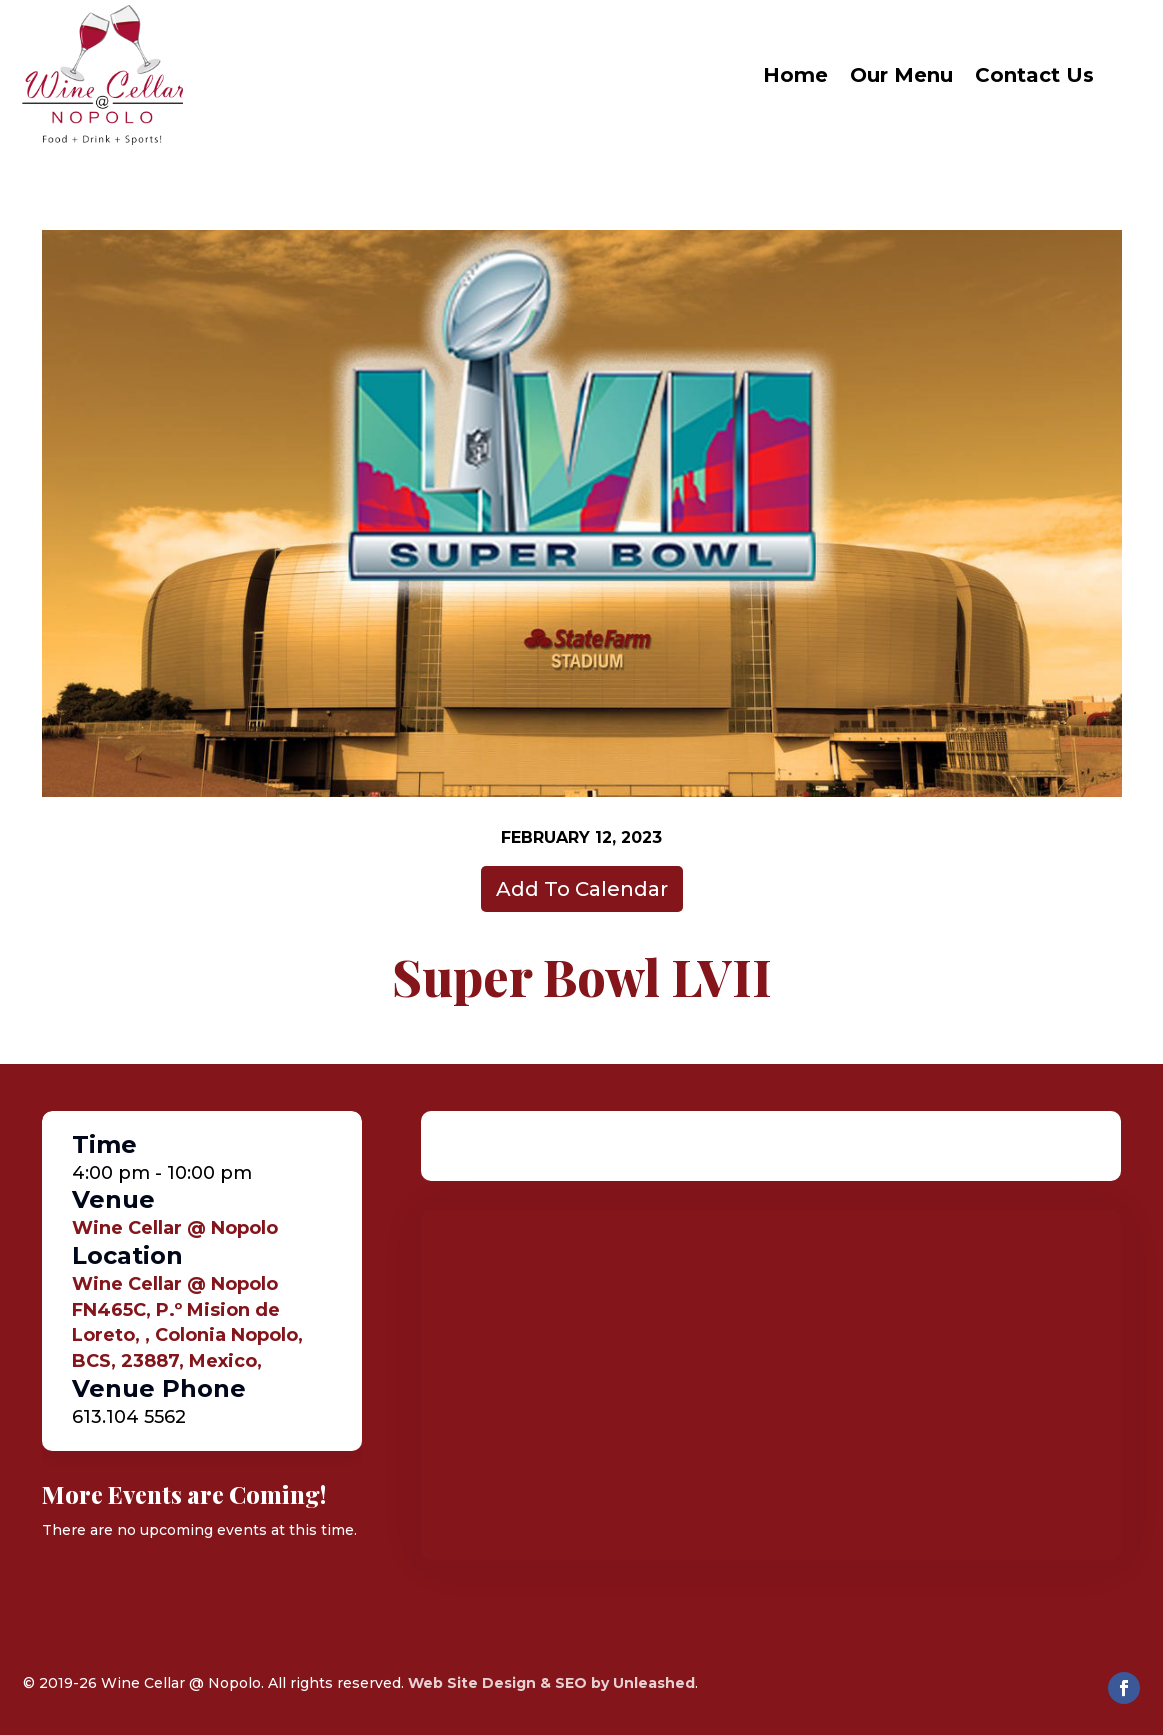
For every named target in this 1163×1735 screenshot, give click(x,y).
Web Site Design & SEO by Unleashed (551, 1683)
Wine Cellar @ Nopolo (175, 1228)
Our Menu (901, 75)
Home (795, 75)
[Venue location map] (771, 1385)
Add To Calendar (582, 889)
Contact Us (1034, 75)
